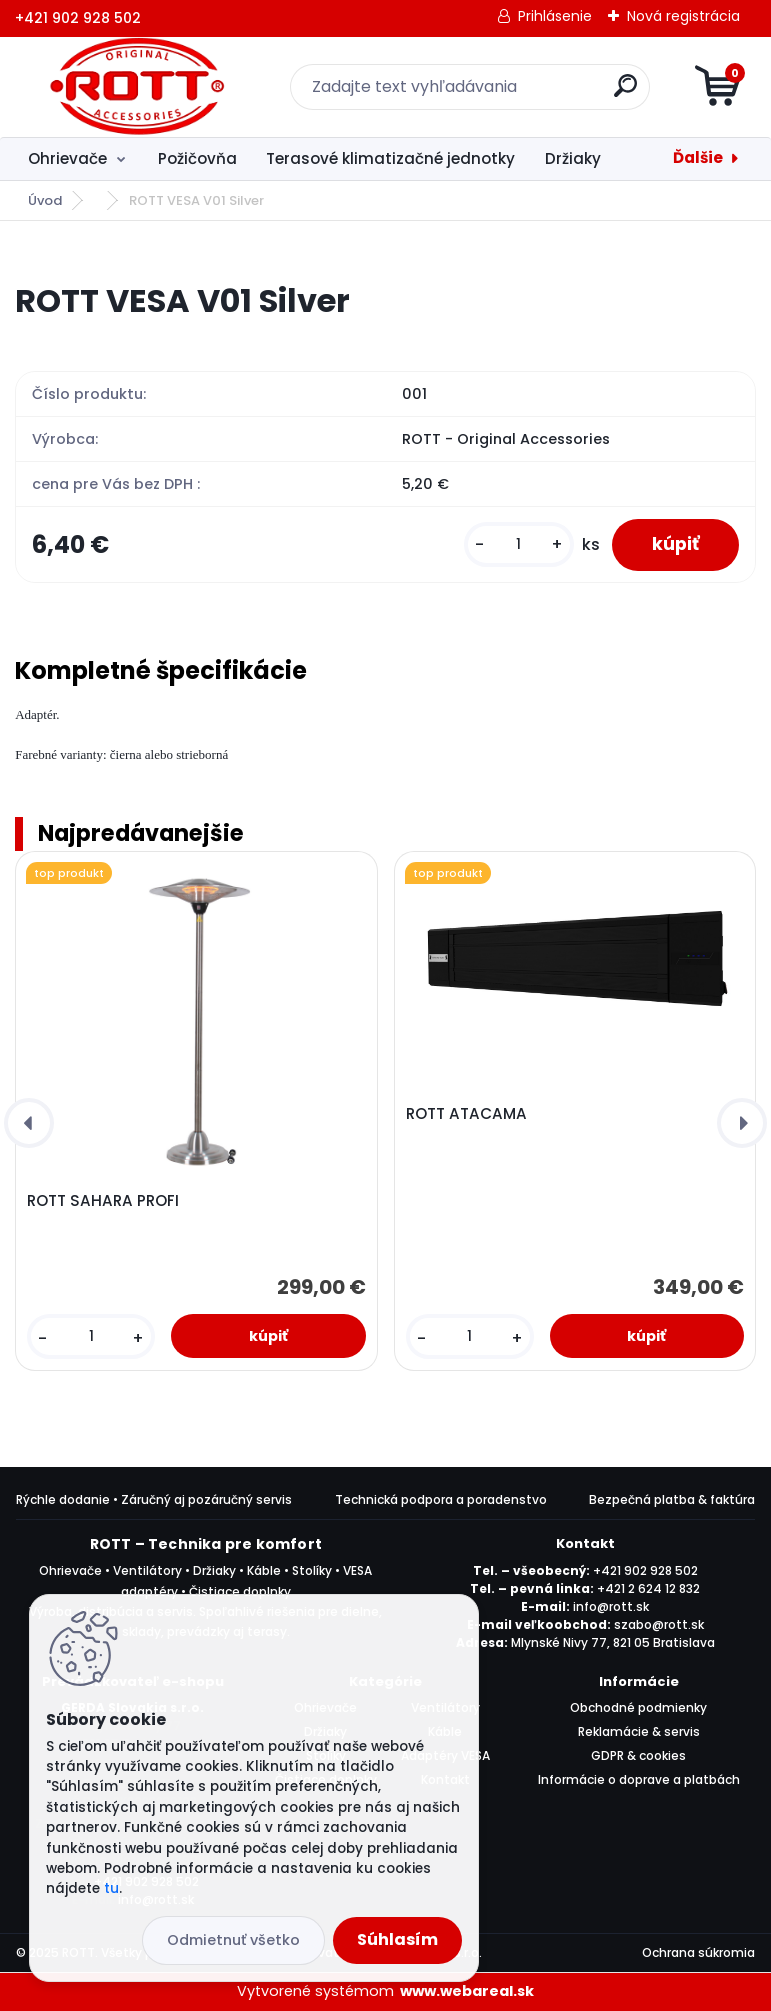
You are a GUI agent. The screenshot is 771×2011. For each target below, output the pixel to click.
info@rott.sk (611, 1606)
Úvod (45, 200)
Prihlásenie (555, 16)
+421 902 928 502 (645, 1570)
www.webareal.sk (467, 1991)
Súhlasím (397, 1939)
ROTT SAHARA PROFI (103, 1201)
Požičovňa (197, 158)
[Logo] (137, 87)
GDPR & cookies (638, 1755)
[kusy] (519, 544)
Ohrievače (67, 158)
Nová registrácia (683, 16)
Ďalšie (698, 157)
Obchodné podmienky (638, 1707)
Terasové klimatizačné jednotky (390, 158)
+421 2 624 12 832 (648, 1588)
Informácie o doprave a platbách (639, 1779)
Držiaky (573, 158)
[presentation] (29, 1123)
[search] (625, 93)
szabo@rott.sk (659, 1624)
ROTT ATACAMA (466, 1114)
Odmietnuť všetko (233, 1940)
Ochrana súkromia (698, 1952)
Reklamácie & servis (639, 1731)
